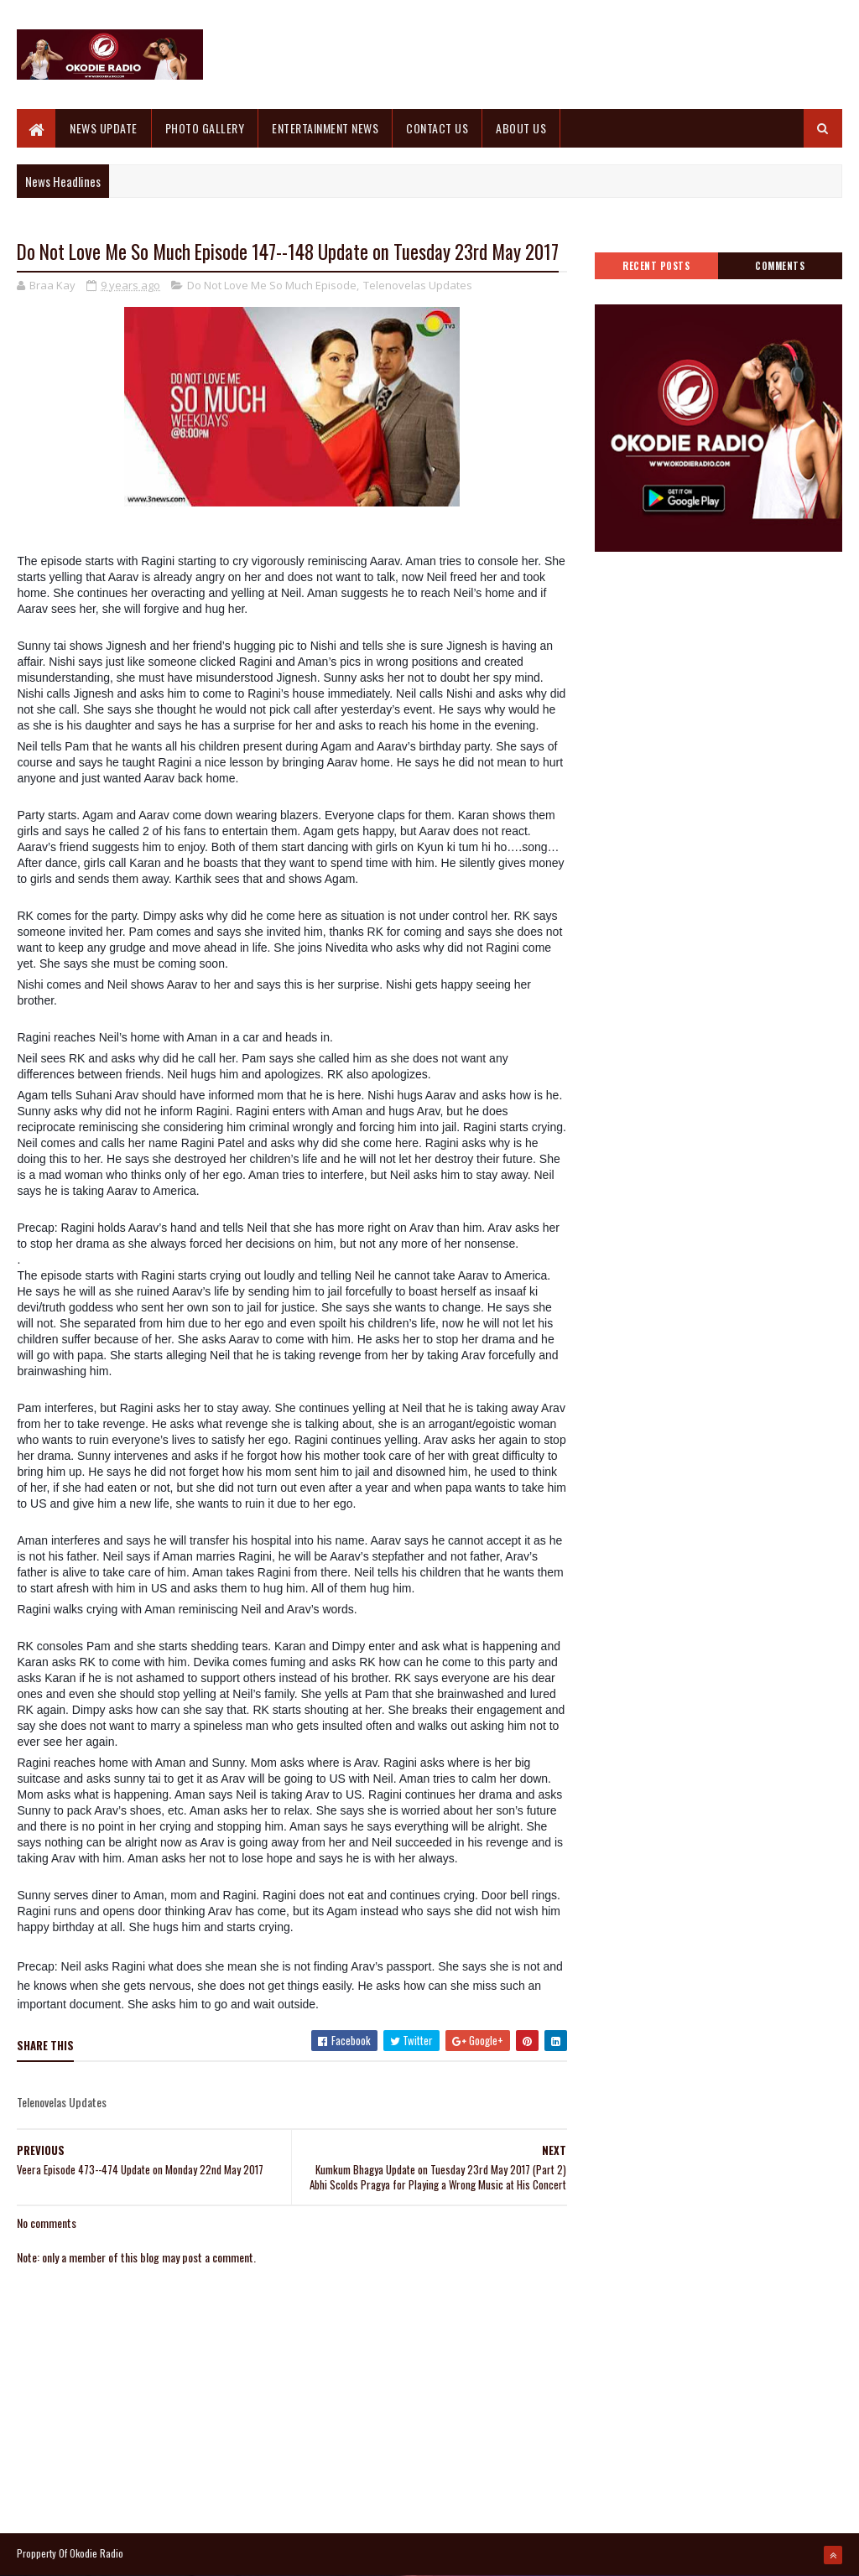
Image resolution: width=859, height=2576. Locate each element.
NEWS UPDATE (104, 128)
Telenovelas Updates (417, 285)
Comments (779, 266)
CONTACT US (437, 128)
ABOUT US (521, 128)
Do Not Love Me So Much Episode (272, 285)
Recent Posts (656, 266)
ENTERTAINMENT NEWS (325, 128)
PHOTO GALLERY (205, 128)
